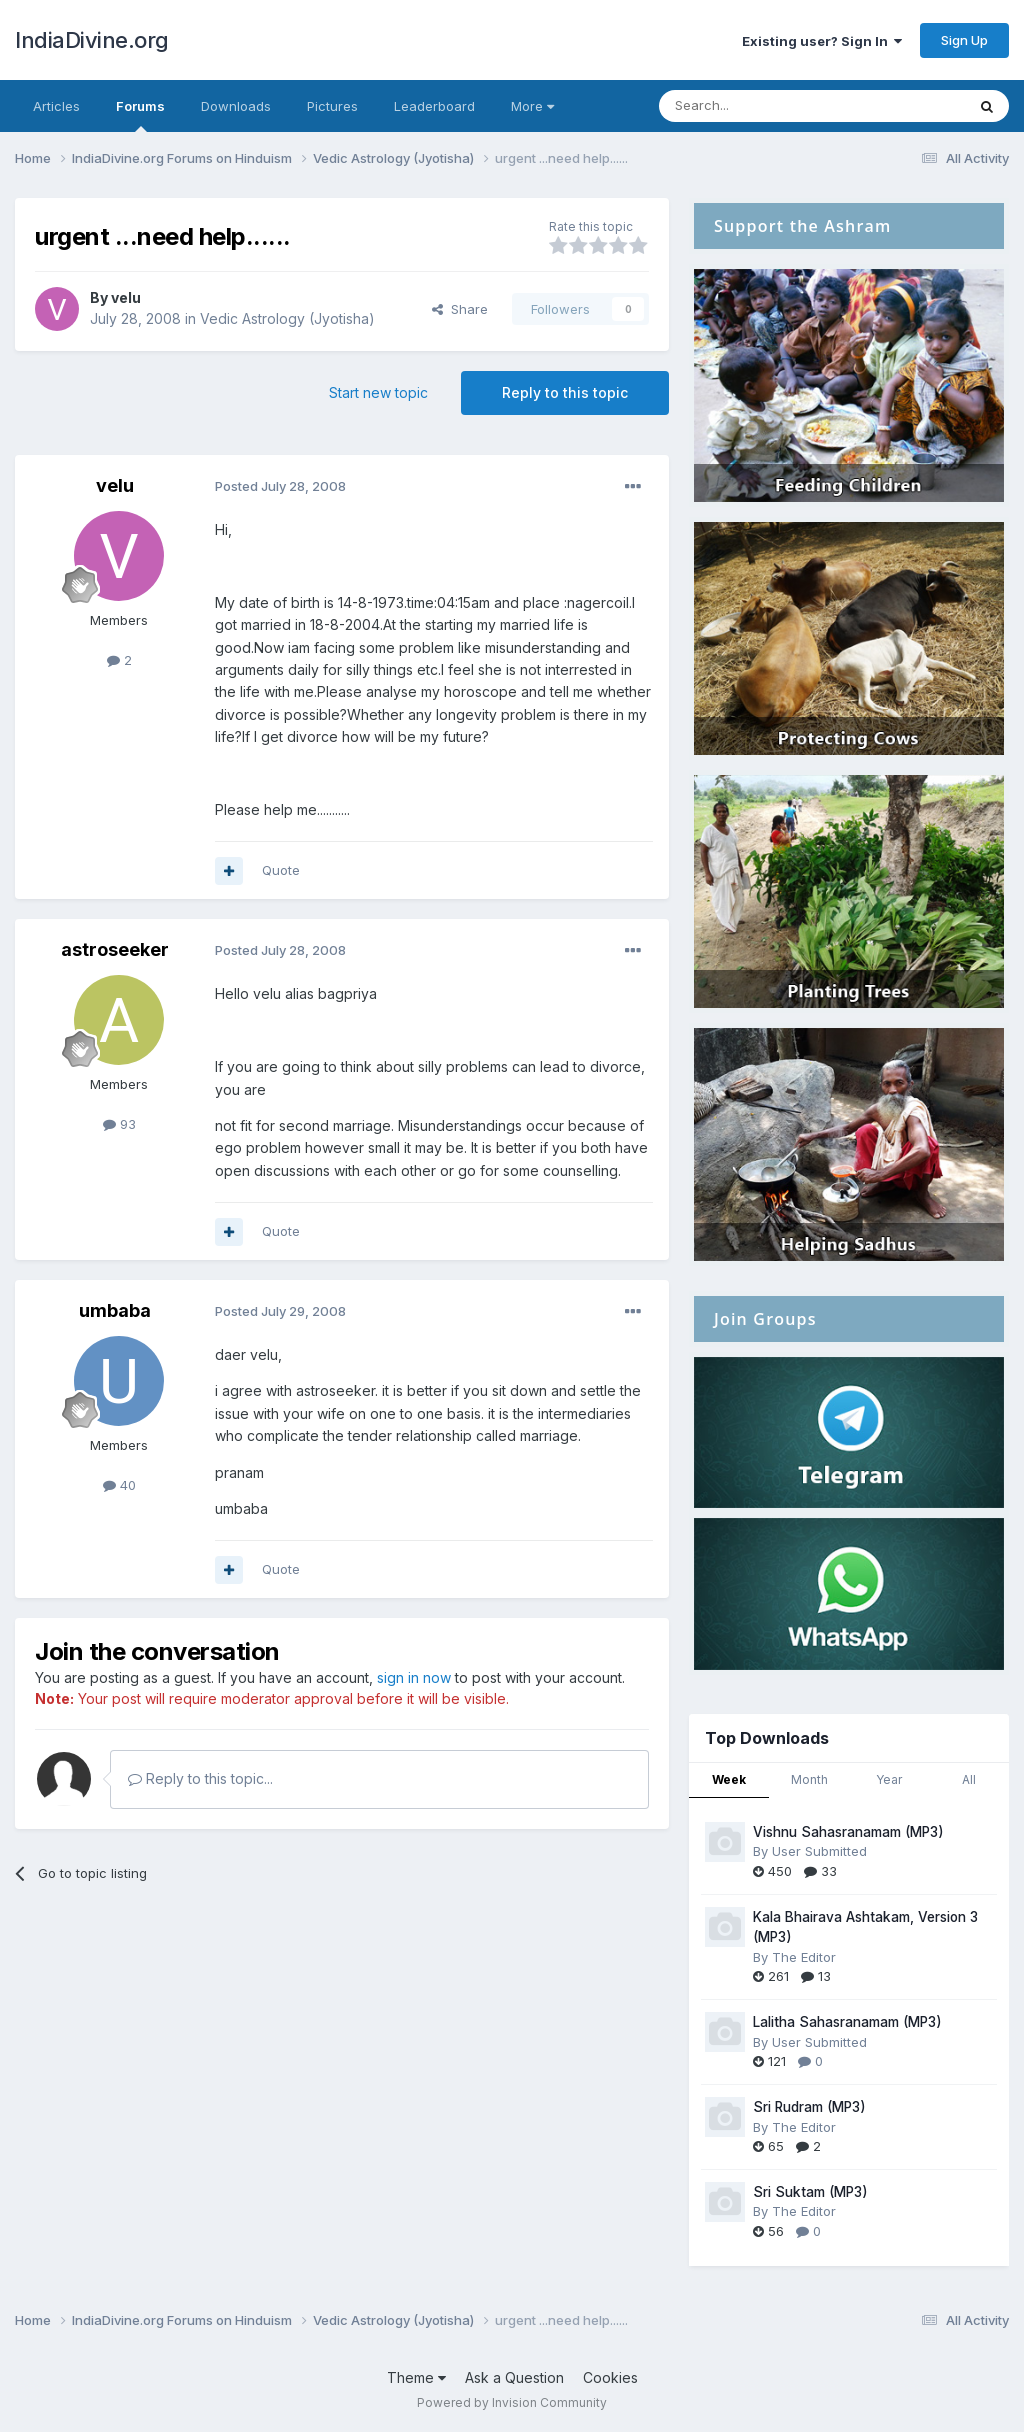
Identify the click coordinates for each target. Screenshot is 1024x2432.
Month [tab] (809, 1779)
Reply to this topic (565, 392)
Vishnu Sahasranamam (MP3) (848, 1832)
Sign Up (964, 40)
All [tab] (969, 1779)
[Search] (761, 106)
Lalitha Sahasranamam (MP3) (847, 2022)
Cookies (610, 2377)
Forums (140, 115)
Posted (280, 486)
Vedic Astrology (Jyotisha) (287, 318)
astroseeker (115, 949)
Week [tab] (729, 1779)
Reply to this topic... (200, 1778)
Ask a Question (514, 2377)
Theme (416, 2377)
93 (119, 1124)
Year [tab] (889, 1779)
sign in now (414, 1677)
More (532, 106)
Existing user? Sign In (822, 41)
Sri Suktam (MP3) (810, 2192)
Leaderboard (434, 106)
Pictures (332, 106)
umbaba (115, 1310)
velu (126, 297)
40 (119, 1485)
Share (460, 309)
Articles (56, 106)
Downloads (236, 106)
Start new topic (378, 392)
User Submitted (819, 1851)
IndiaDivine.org (92, 40)
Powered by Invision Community (512, 2402)
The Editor (804, 1957)
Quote (281, 870)
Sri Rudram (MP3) (809, 2107)
